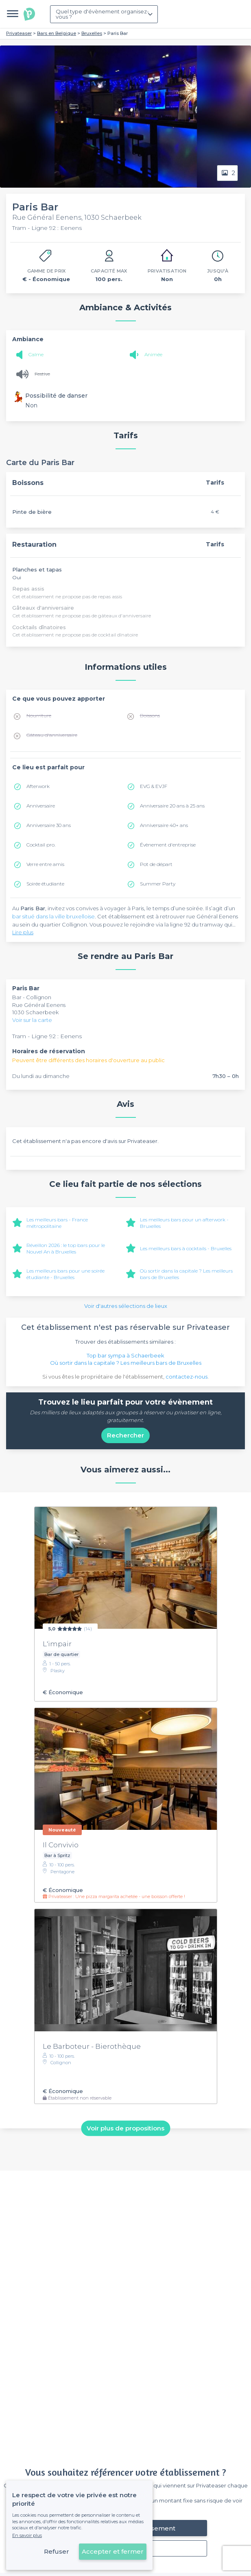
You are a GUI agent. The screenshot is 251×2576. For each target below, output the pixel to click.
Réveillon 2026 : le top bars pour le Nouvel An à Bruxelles (65, 1248)
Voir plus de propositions (125, 2128)
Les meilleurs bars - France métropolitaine (57, 1223)
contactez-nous (186, 1376)
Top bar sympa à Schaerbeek (125, 1355)
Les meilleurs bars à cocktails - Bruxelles (185, 1248)
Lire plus (22, 932)
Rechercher (125, 1435)
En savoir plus (27, 2535)
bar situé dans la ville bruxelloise (53, 916)
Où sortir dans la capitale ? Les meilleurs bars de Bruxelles (125, 1362)
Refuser (56, 2551)
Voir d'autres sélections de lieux (125, 1306)
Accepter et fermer (113, 2551)
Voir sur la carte (32, 1020)
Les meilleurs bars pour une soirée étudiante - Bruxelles (65, 1274)
